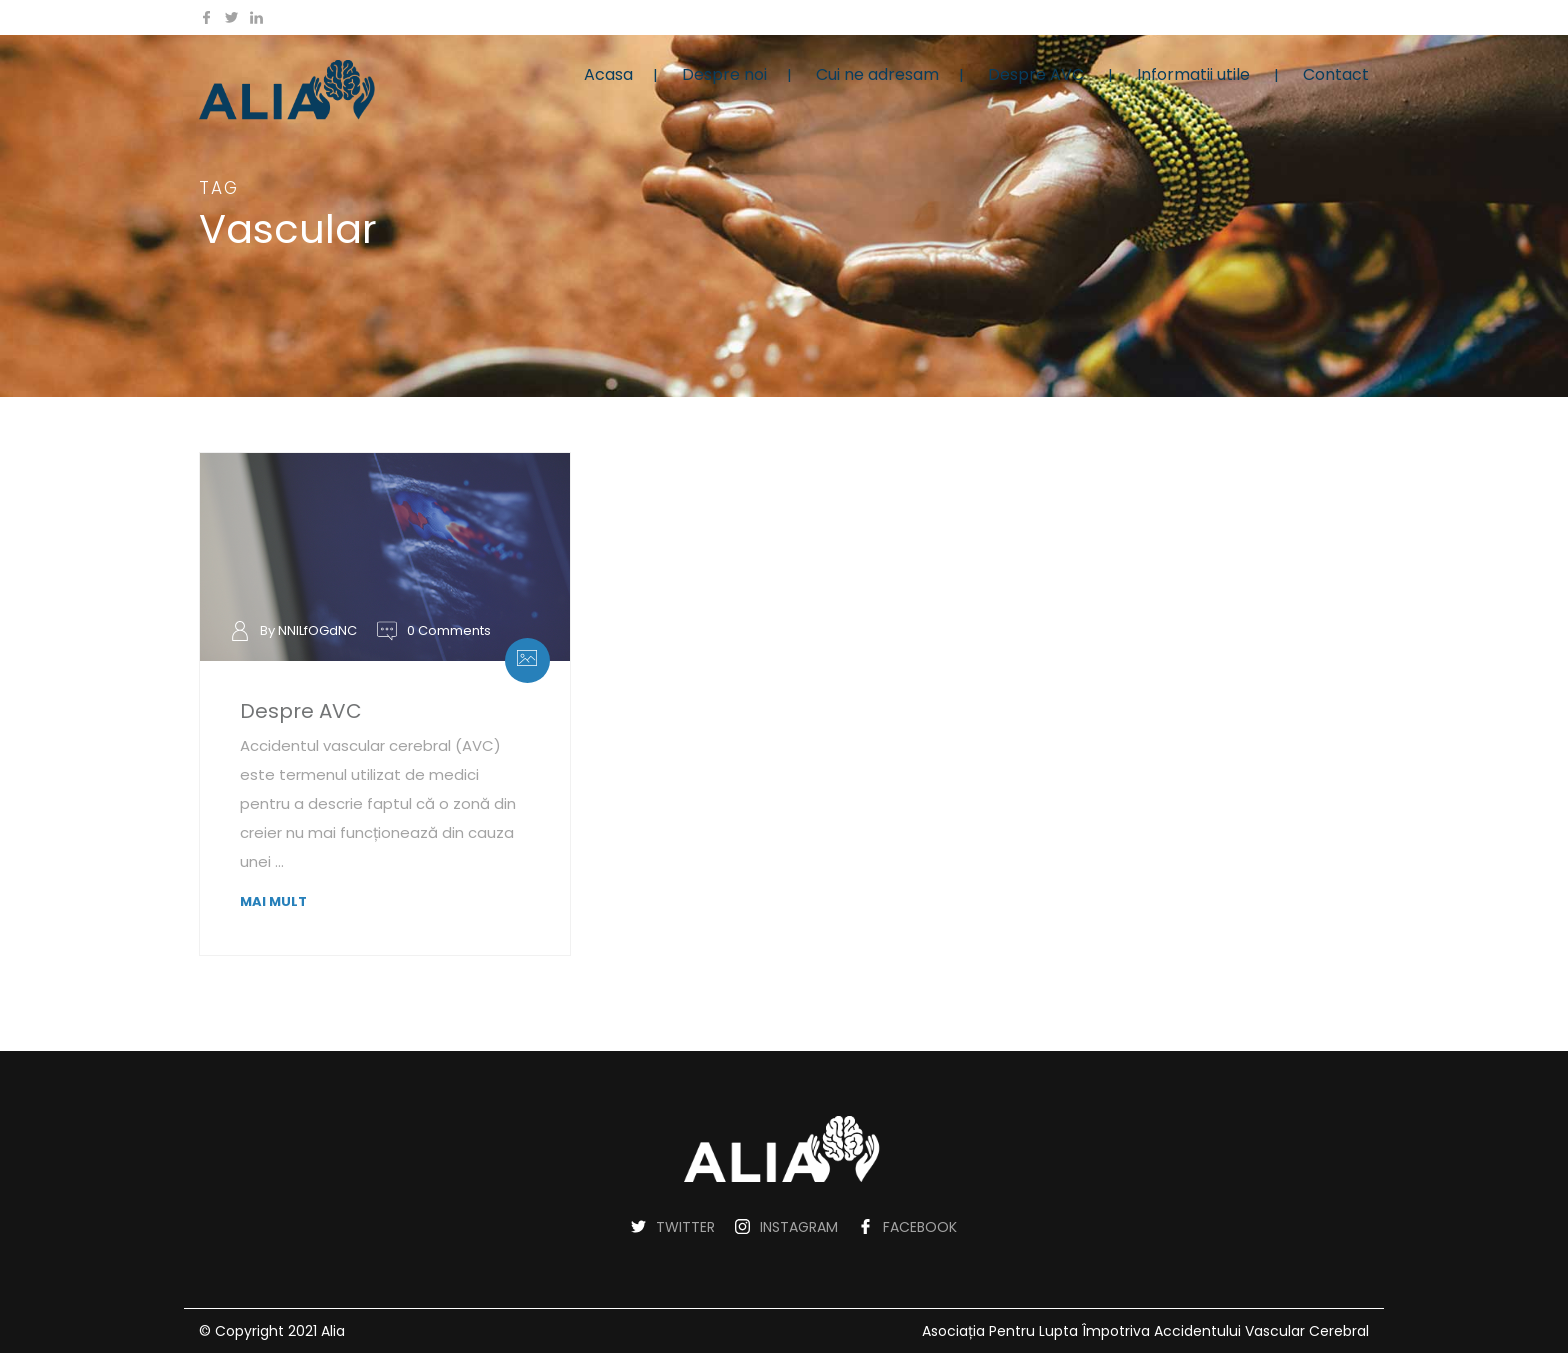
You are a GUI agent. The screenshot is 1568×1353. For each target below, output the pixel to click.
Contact (1336, 74)
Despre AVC (1036, 74)
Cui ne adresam (877, 74)
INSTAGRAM (799, 1227)
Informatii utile (1193, 74)
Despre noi (724, 74)
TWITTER (685, 1227)
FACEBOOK (920, 1227)
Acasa (608, 74)
